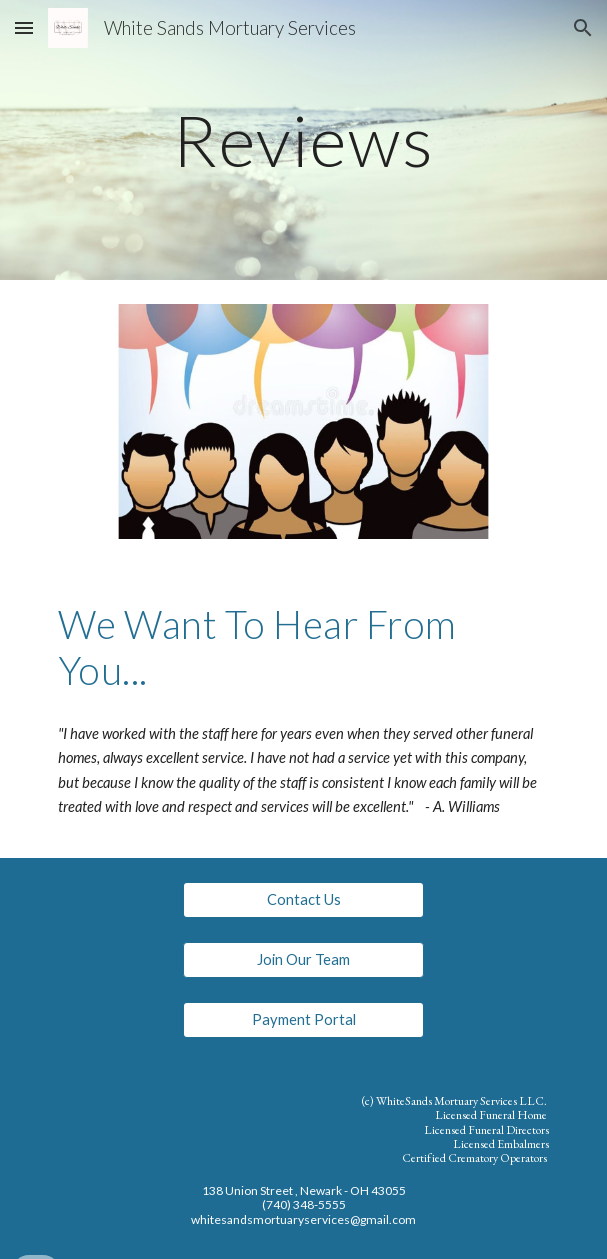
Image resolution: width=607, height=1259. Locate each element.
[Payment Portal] (303, 1020)
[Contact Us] (303, 900)
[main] (303, 140)
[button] (24, 27)
